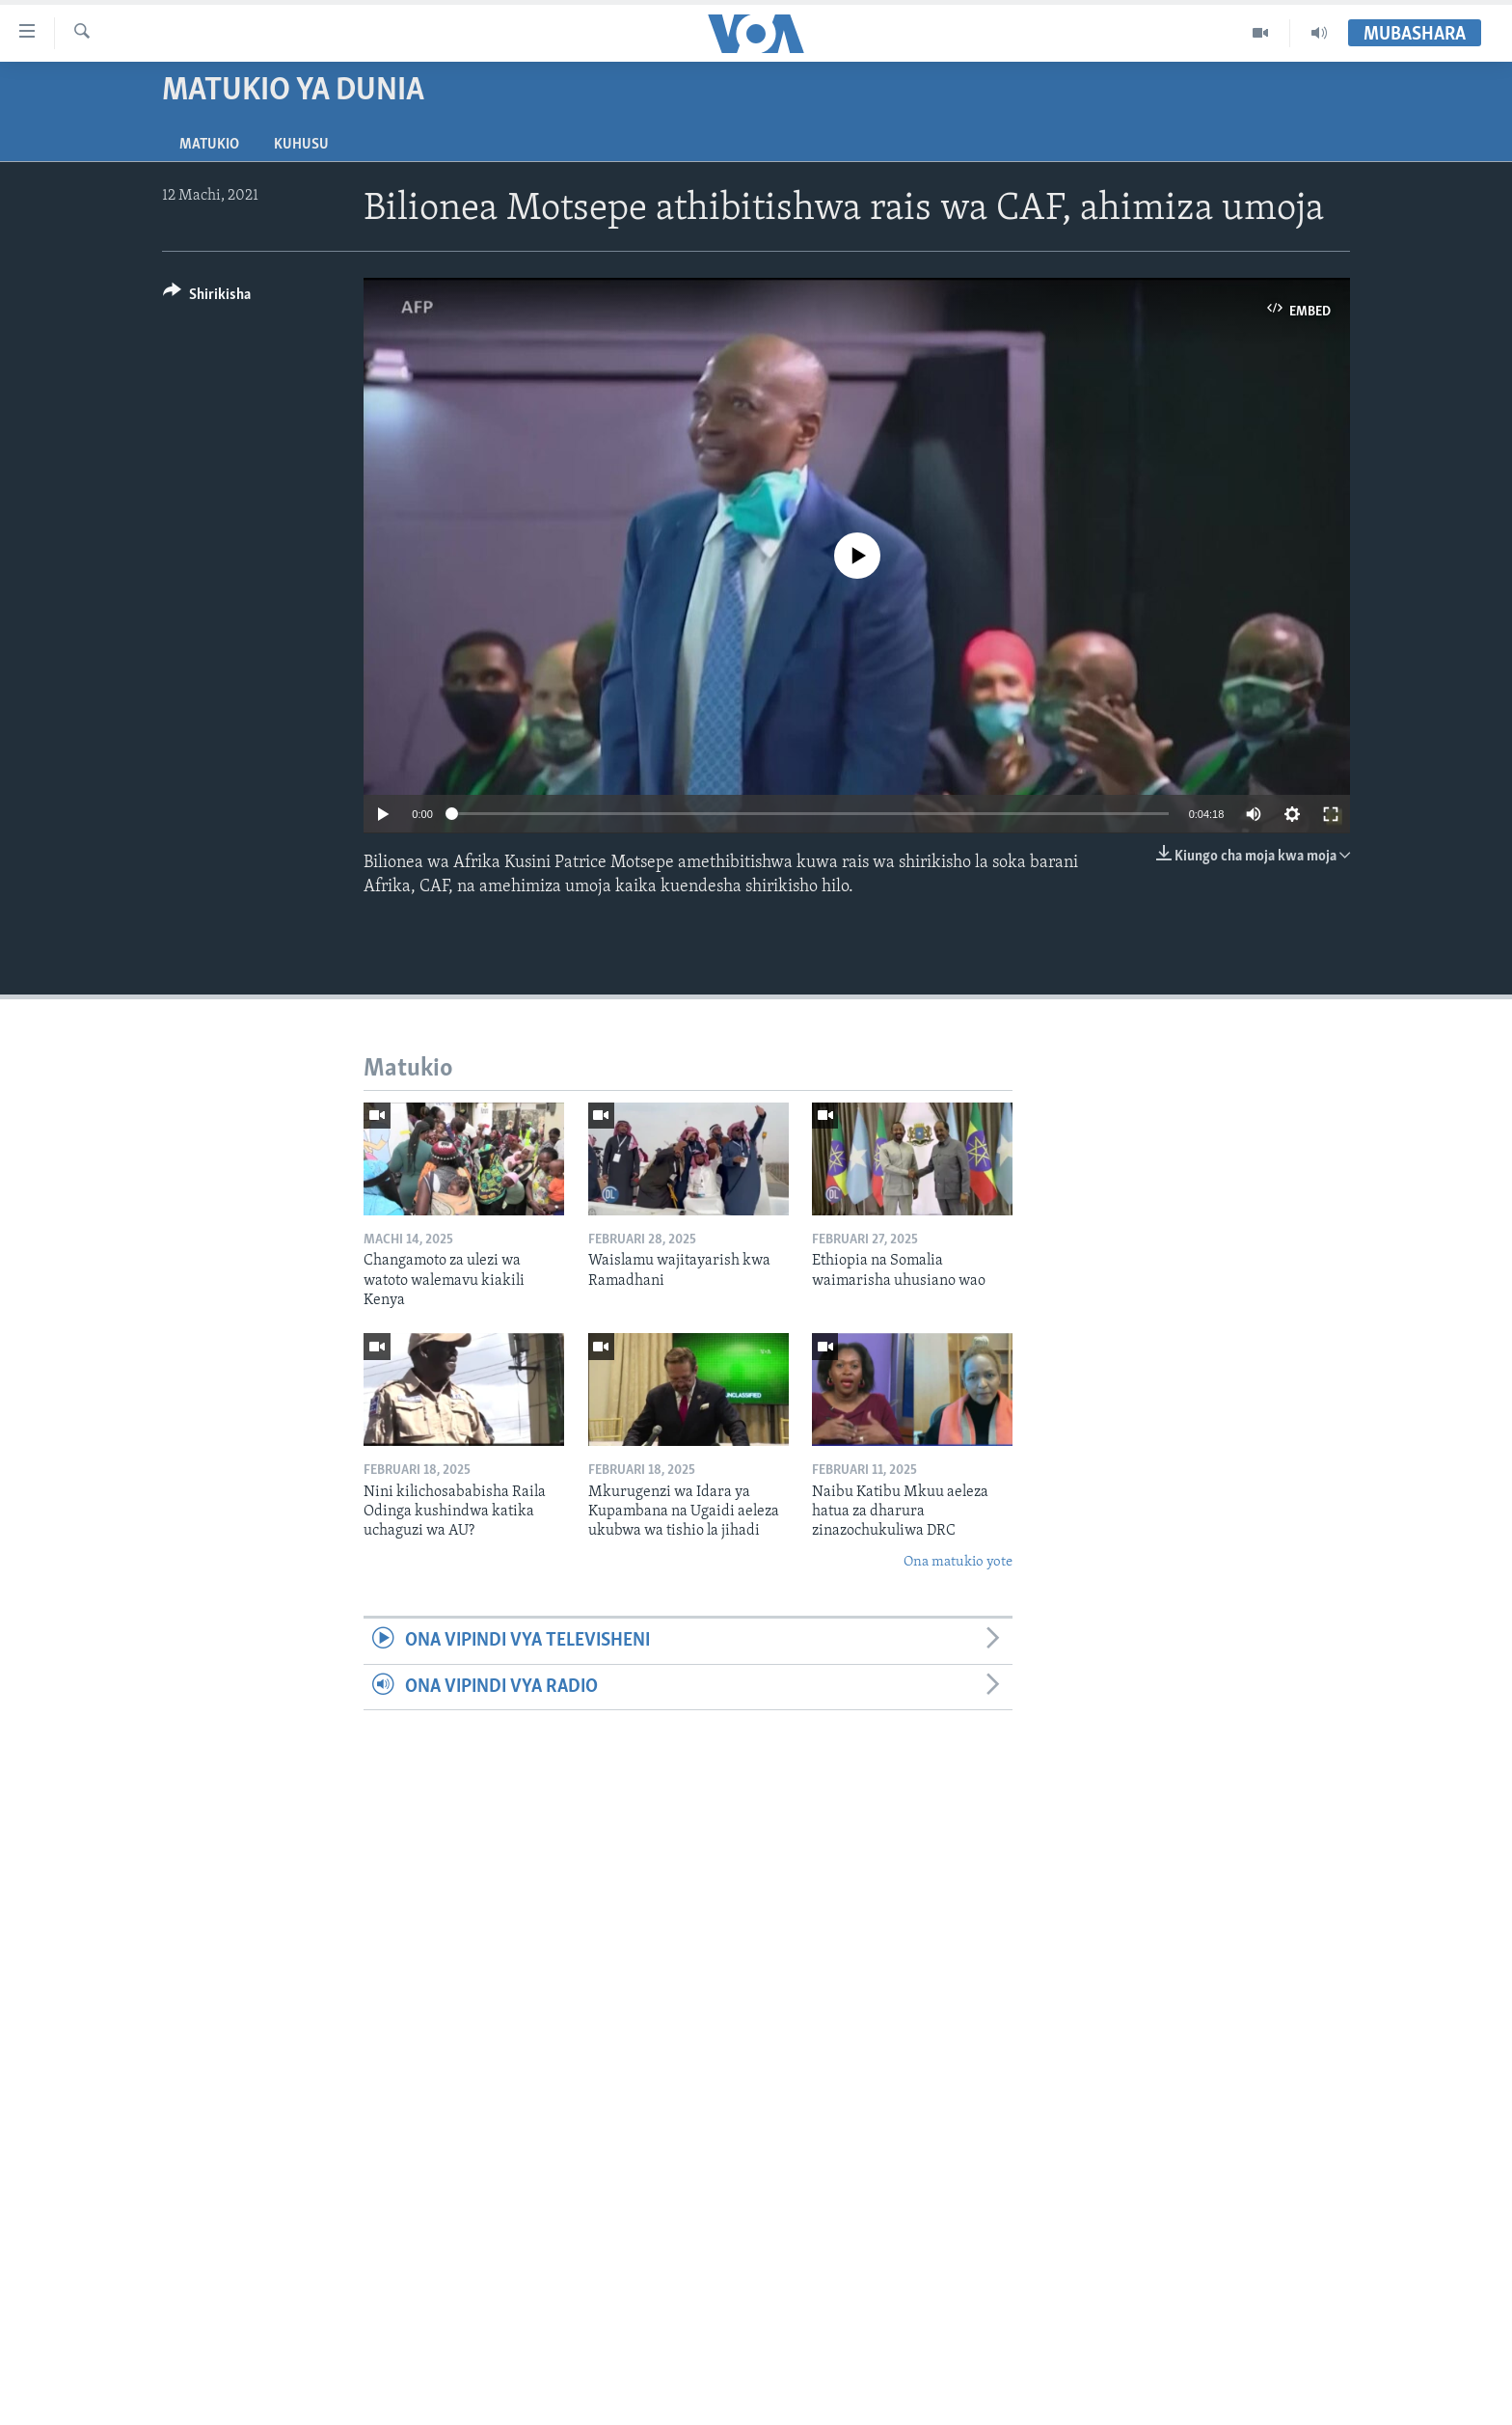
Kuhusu (301, 144)
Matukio (209, 144)
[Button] (207, 297)
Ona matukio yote (958, 1562)
